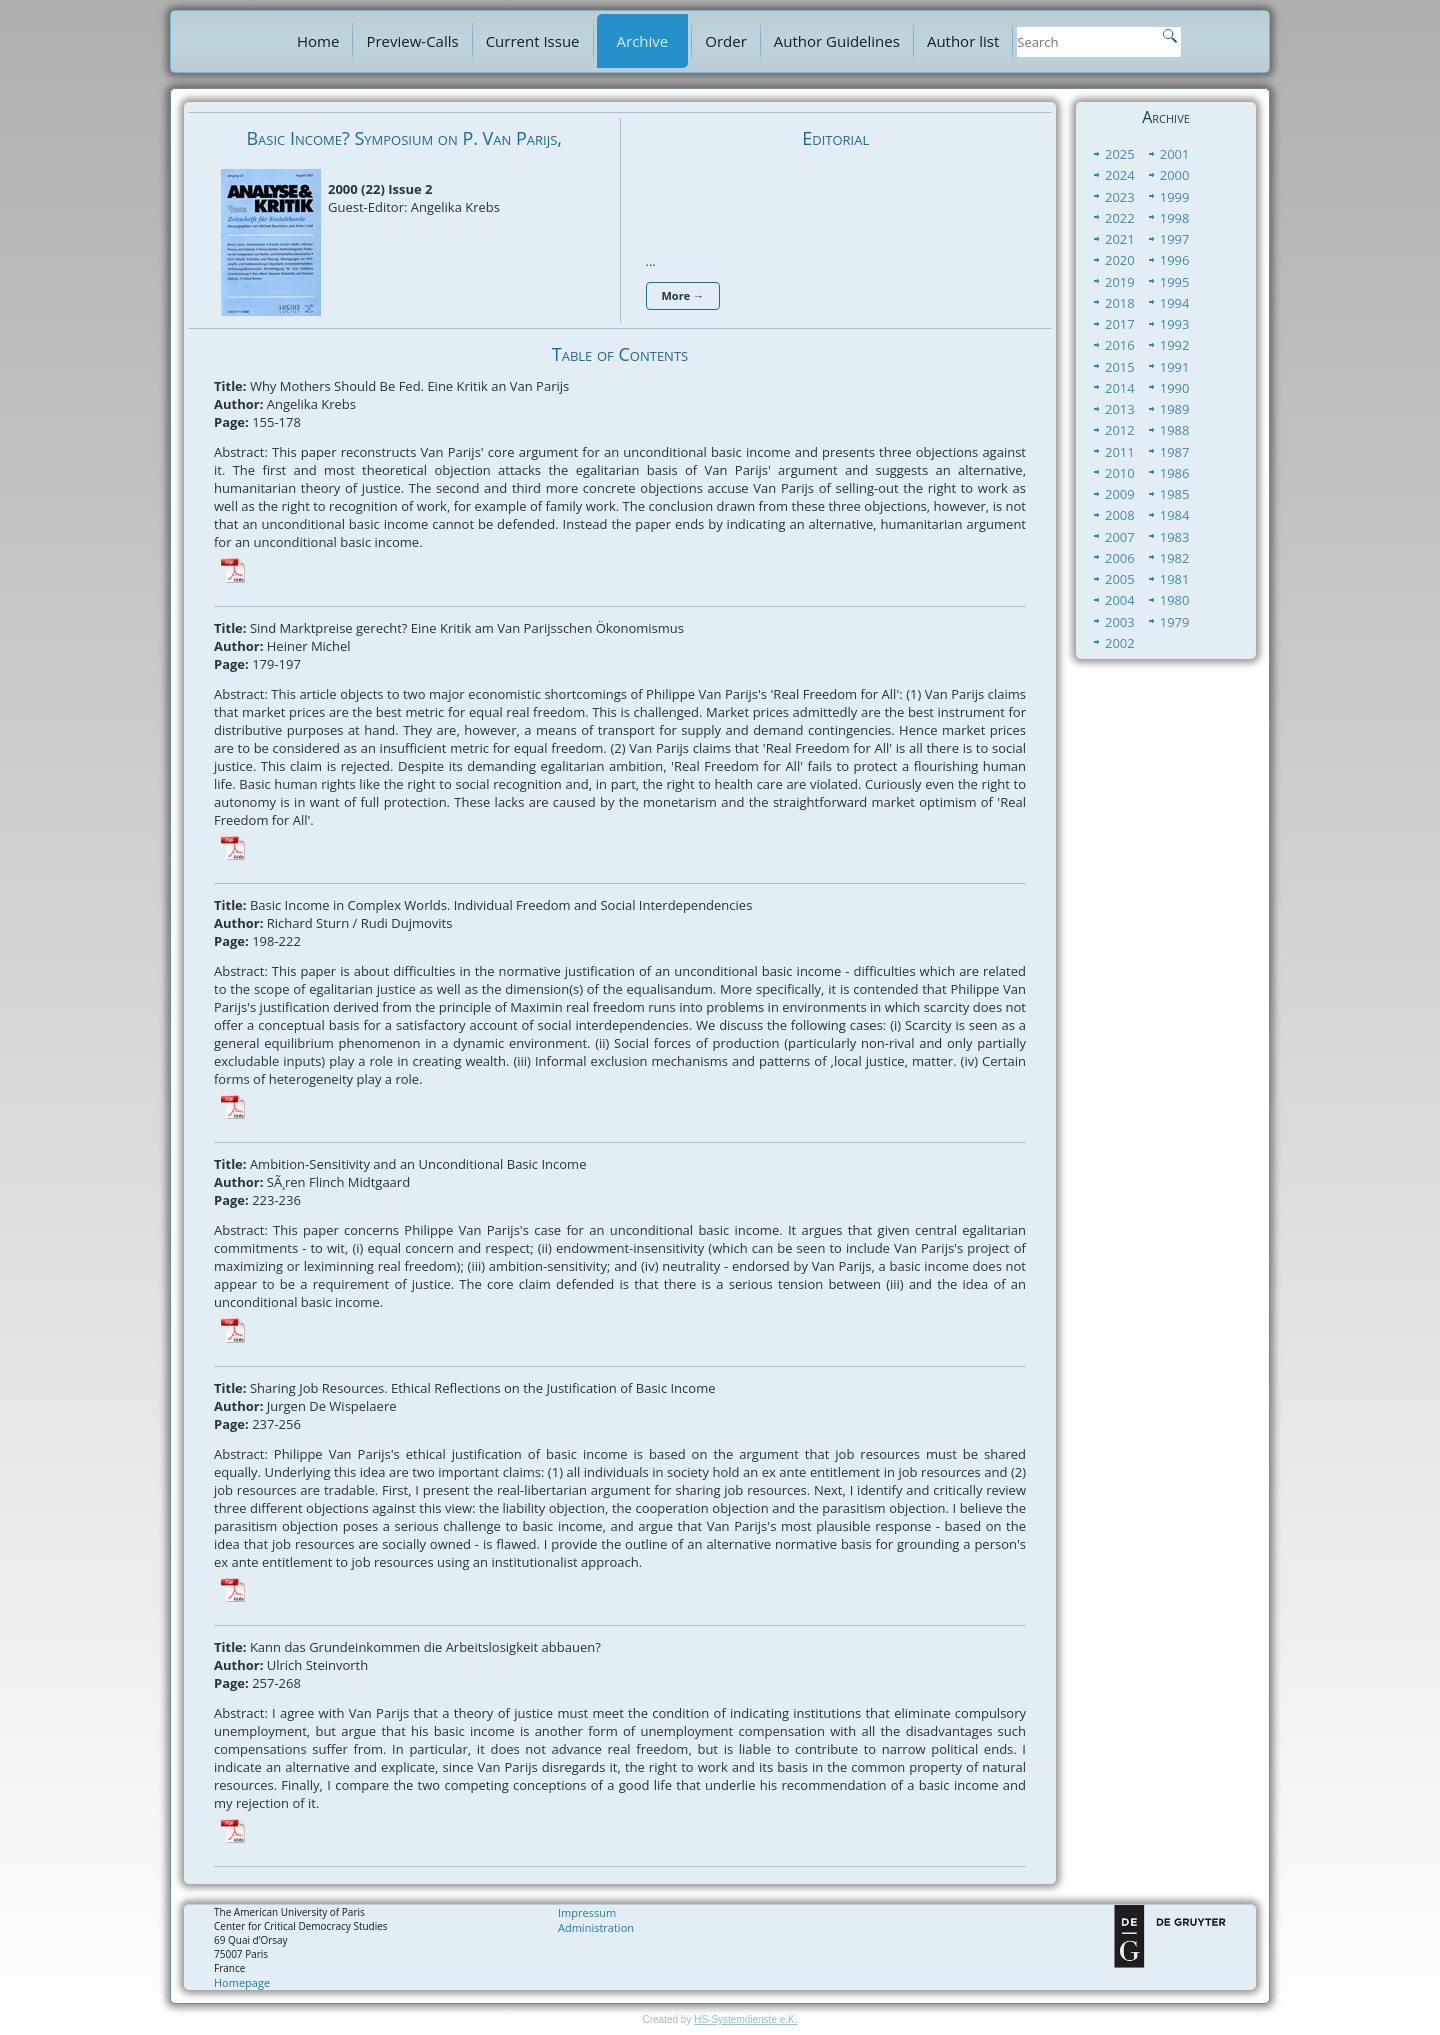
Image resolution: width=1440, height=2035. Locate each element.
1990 (1175, 388)
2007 (1120, 537)
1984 (1175, 515)
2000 (1175, 175)
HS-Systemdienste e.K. (745, 2019)
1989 (1175, 409)
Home (318, 41)
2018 (1120, 303)
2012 (1120, 430)
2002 (1120, 643)
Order (726, 41)
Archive (643, 41)
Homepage (242, 1982)
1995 (1175, 282)
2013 (1120, 409)
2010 (1120, 473)
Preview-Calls (412, 41)
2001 (1175, 154)
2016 (1120, 345)
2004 (1120, 600)
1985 (1175, 494)
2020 (1120, 260)
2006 (1120, 558)
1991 (1175, 367)
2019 (1120, 282)
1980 (1175, 600)
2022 (1120, 218)
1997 (1175, 239)
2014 (1120, 388)
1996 (1175, 260)
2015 (1120, 367)
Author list (963, 41)
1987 (1175, 452)
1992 (1175, 345)
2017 (1120, 324)
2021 (1120, 239)
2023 (1120, 197)
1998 (1175, 218)
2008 (1120, 515)
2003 (1120, 622)
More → (683, 295)
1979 (1175, 622)
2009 (1120, 494)
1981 (1175, 579)
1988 (1175, 430)
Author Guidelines (837, 41)
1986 (1175, 473)
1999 (1175, 197)
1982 (1175, 558)
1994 (1175, 303)
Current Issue (533, 41)
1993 (1175, 324)
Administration (596, 1927)
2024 (1120, 175)
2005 (1120, 579)
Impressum (587, 1912)
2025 (1120, 154)
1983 (1175, 537)
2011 (1120, 452)
